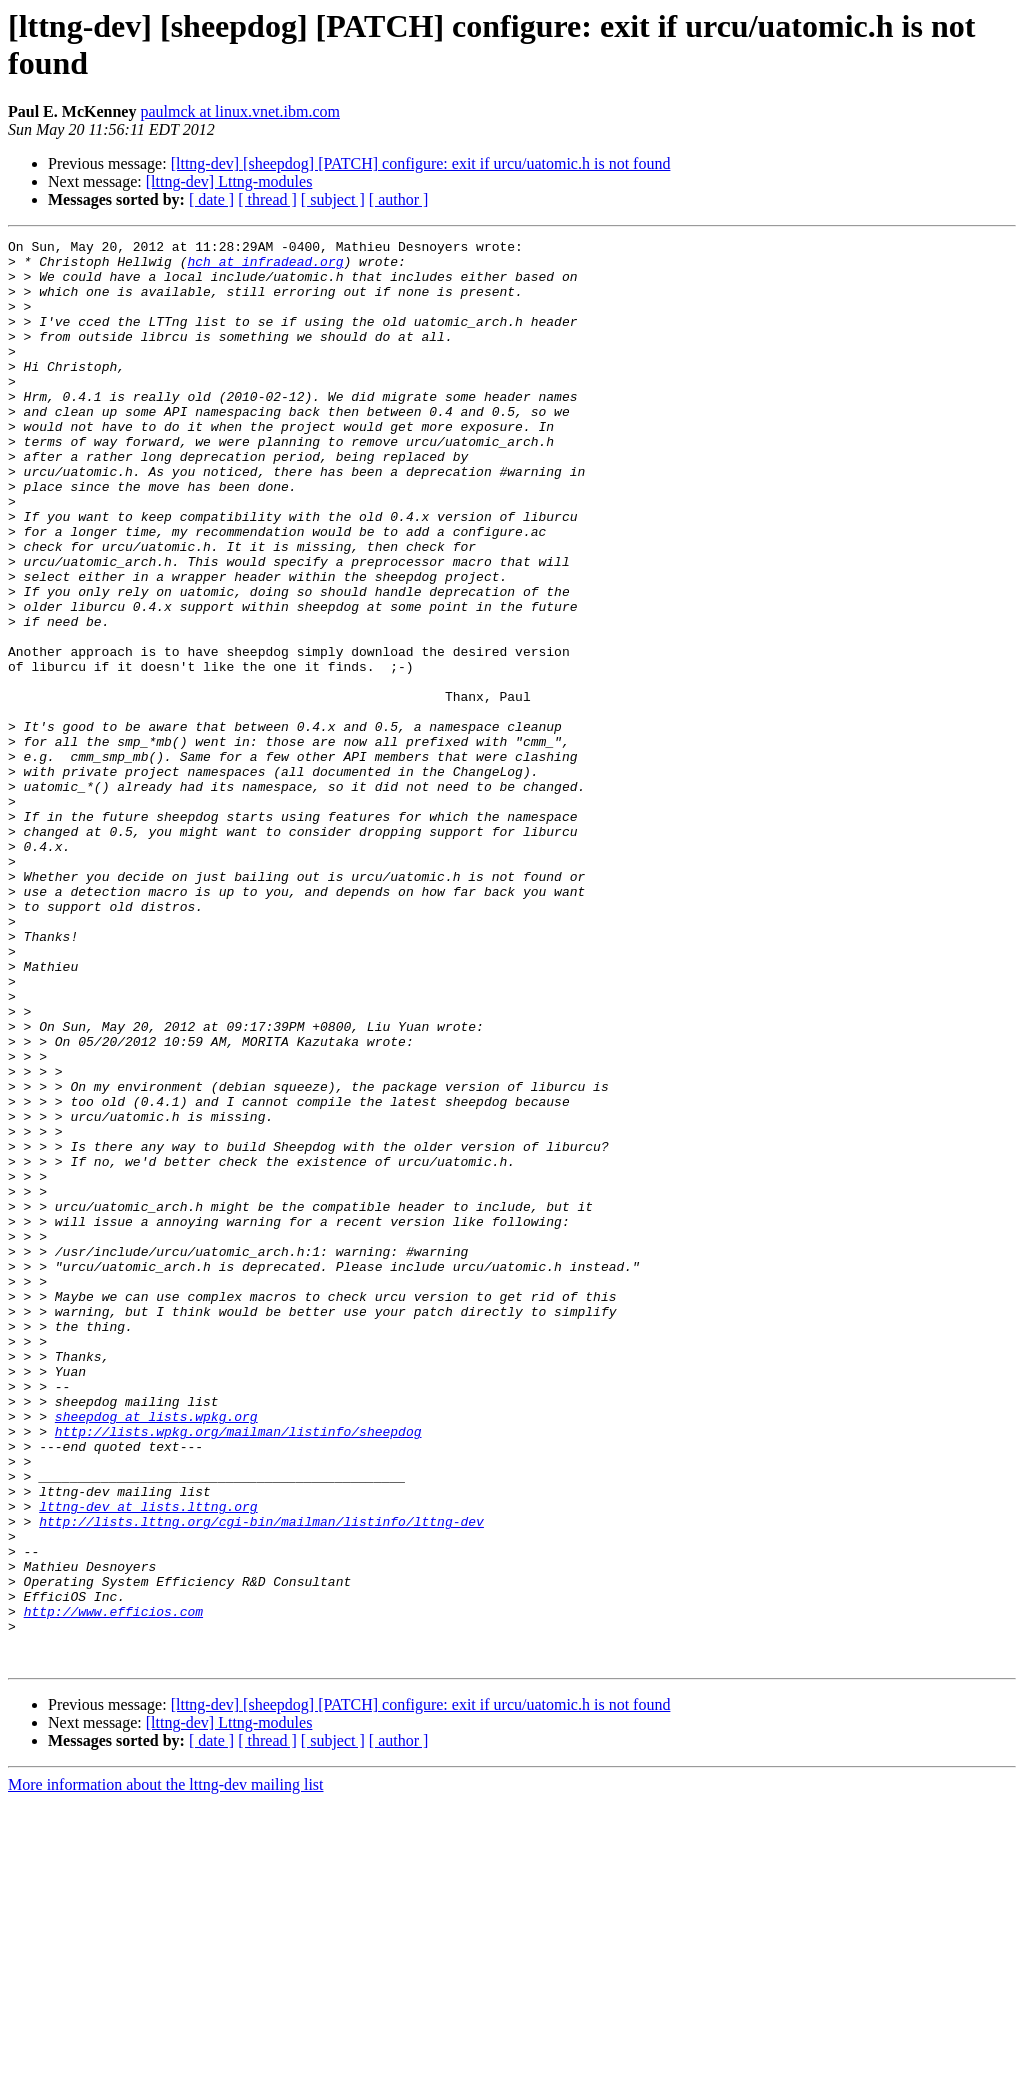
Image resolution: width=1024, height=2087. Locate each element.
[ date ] (211, 199)
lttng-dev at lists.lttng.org (148, 1761)
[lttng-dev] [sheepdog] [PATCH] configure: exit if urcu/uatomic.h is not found (421, 163)
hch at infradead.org (265, 267)
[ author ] (399, 199)
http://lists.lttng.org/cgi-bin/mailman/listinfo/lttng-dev (261, 1779)
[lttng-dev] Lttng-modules (229, 181)
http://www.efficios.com (113, 1887)
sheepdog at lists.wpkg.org (156, 1653)
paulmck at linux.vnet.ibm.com (240, 111)
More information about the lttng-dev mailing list (166, 2069)
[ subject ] (333, 199)
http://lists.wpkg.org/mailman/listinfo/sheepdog (238, 1671)
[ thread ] (267, 199)
